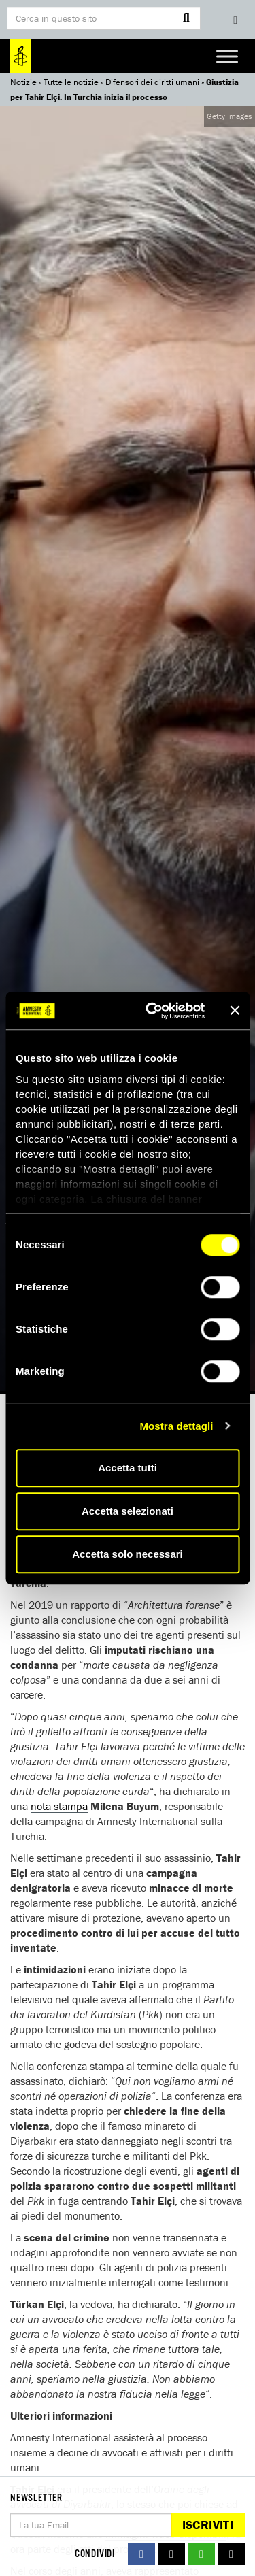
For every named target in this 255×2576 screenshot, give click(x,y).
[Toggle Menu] (227, 56)
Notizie (23, 82)
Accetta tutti (127, 1467)
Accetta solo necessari (127, 1554)
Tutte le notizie (71, 82)
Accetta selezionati (127, 1511)
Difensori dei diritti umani (152, 82)
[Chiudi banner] (234, 1011)
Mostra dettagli (176, 1426)
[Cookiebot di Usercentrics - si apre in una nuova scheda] (152, 1011)
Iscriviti (207, 2524)
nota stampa (59, 1806)
